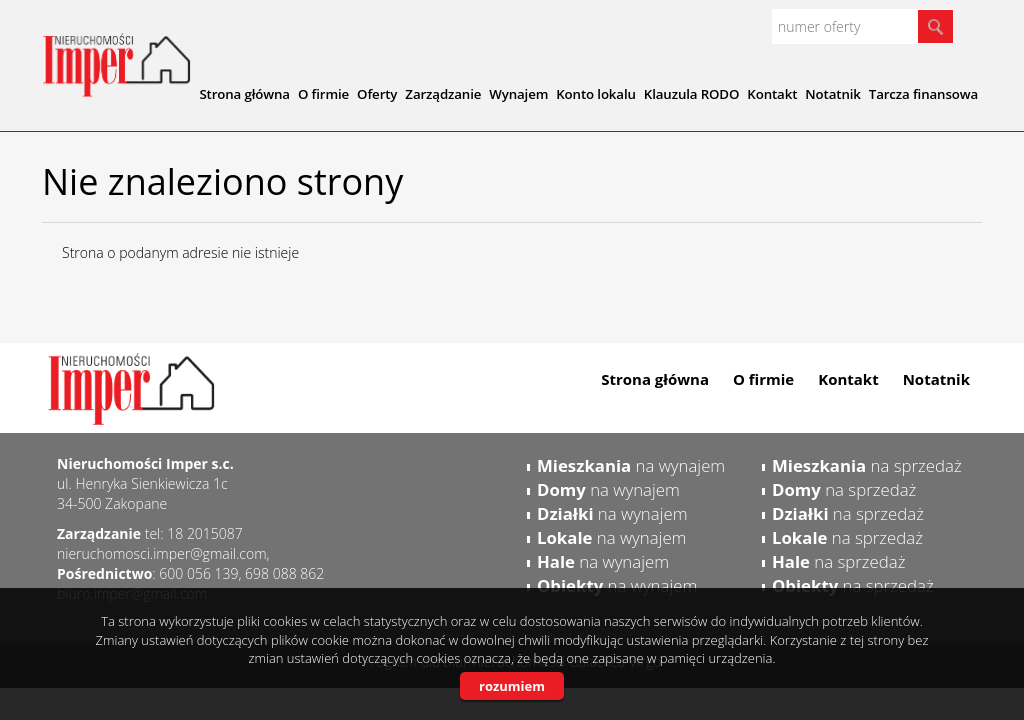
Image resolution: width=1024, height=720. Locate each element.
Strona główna (655, 379)
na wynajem (631, 465)
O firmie (763, 379)
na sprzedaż (867, 465)
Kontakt (848, 379)
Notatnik (936, 379)
